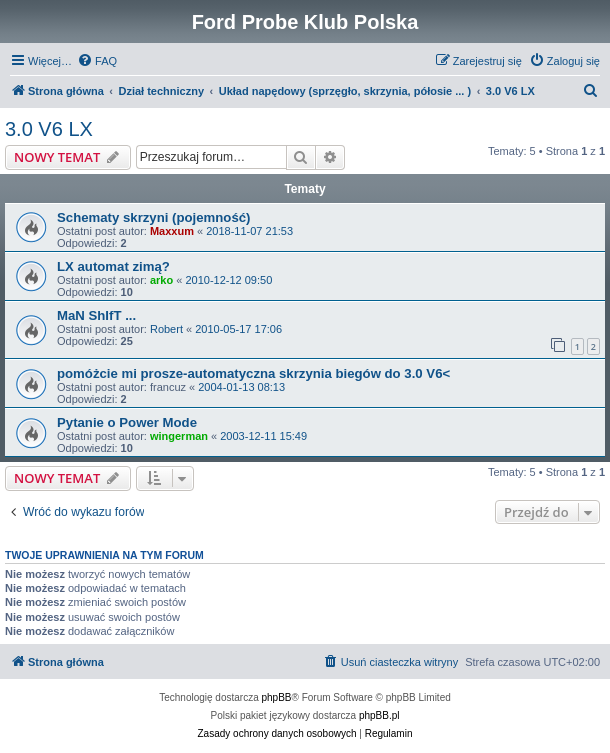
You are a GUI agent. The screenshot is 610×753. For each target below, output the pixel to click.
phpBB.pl (379, 715)
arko (161, 280)
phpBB (277, 697)
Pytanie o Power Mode (127, 422)
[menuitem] (97, 61)
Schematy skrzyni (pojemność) (153, 217)
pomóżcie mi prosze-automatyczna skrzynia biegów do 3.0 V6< (253, 373)
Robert (166, 329)
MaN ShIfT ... (96, 315)
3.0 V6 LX (49, 129)
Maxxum (172, 231)
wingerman (179, 436)
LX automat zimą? (113, 266)
